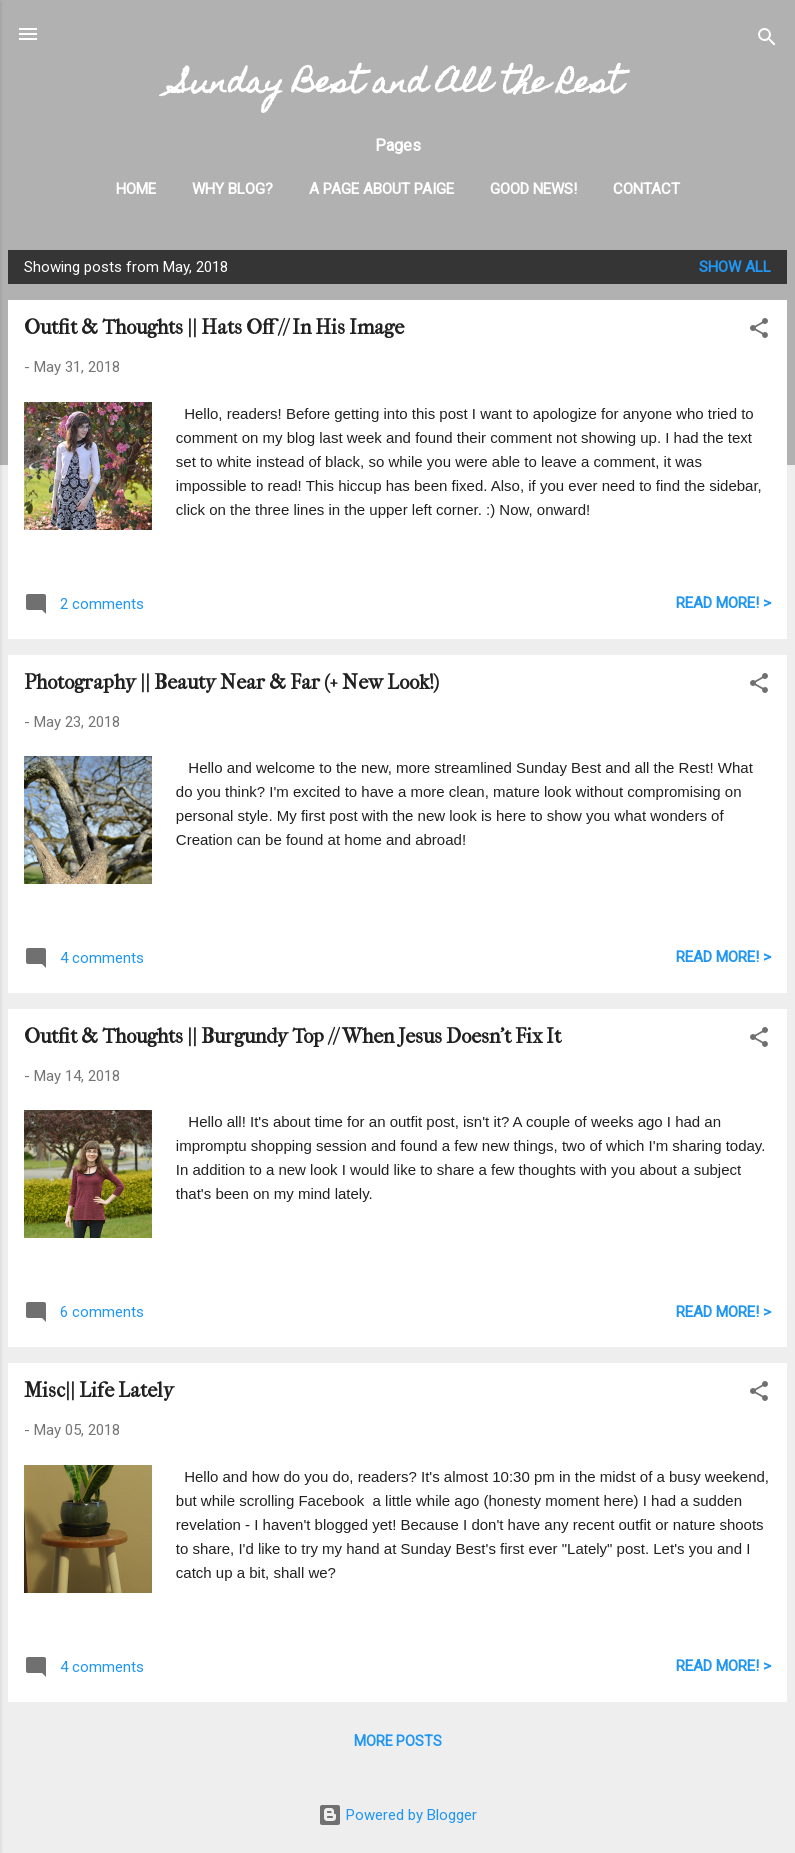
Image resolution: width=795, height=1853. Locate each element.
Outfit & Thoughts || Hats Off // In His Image (214, 327)
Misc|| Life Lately (99, 1390)
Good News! (533, 189)
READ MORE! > (723, 603)
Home (136, 189)
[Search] (767, 40)
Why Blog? (232, 189)
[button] (759, 331)
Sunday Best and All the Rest (398, 85)
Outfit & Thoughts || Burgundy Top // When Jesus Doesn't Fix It (292, 1036)
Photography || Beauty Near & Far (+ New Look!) (231, 682)
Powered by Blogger (397, 1815)
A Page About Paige (381, 189)
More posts (398, 1741)
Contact (646, 189)
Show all (735, 267)
